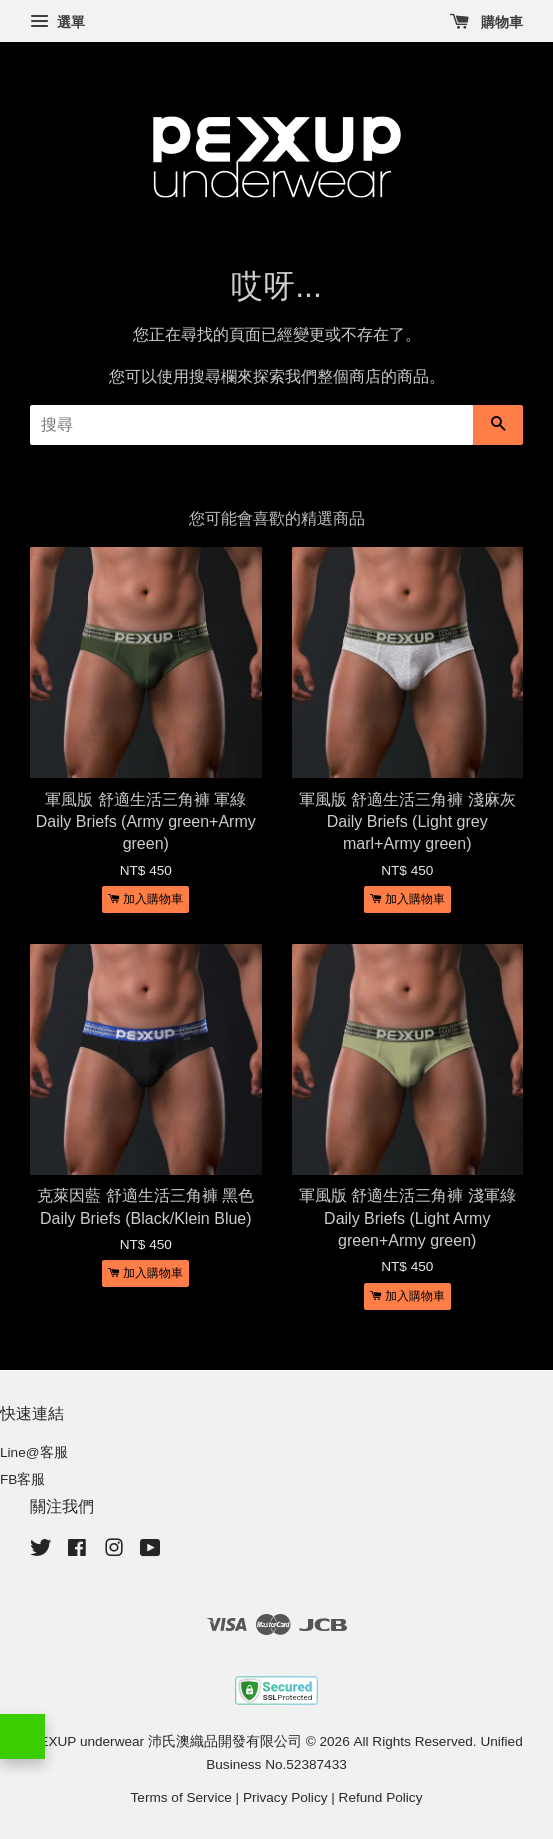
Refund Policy (381, 1797)
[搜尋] (251, 425)
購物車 (486, 22)
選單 (57, 22)
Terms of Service (181, 1797)
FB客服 (22, 1479)
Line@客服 (34, 1452)
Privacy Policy (285, 1797)
